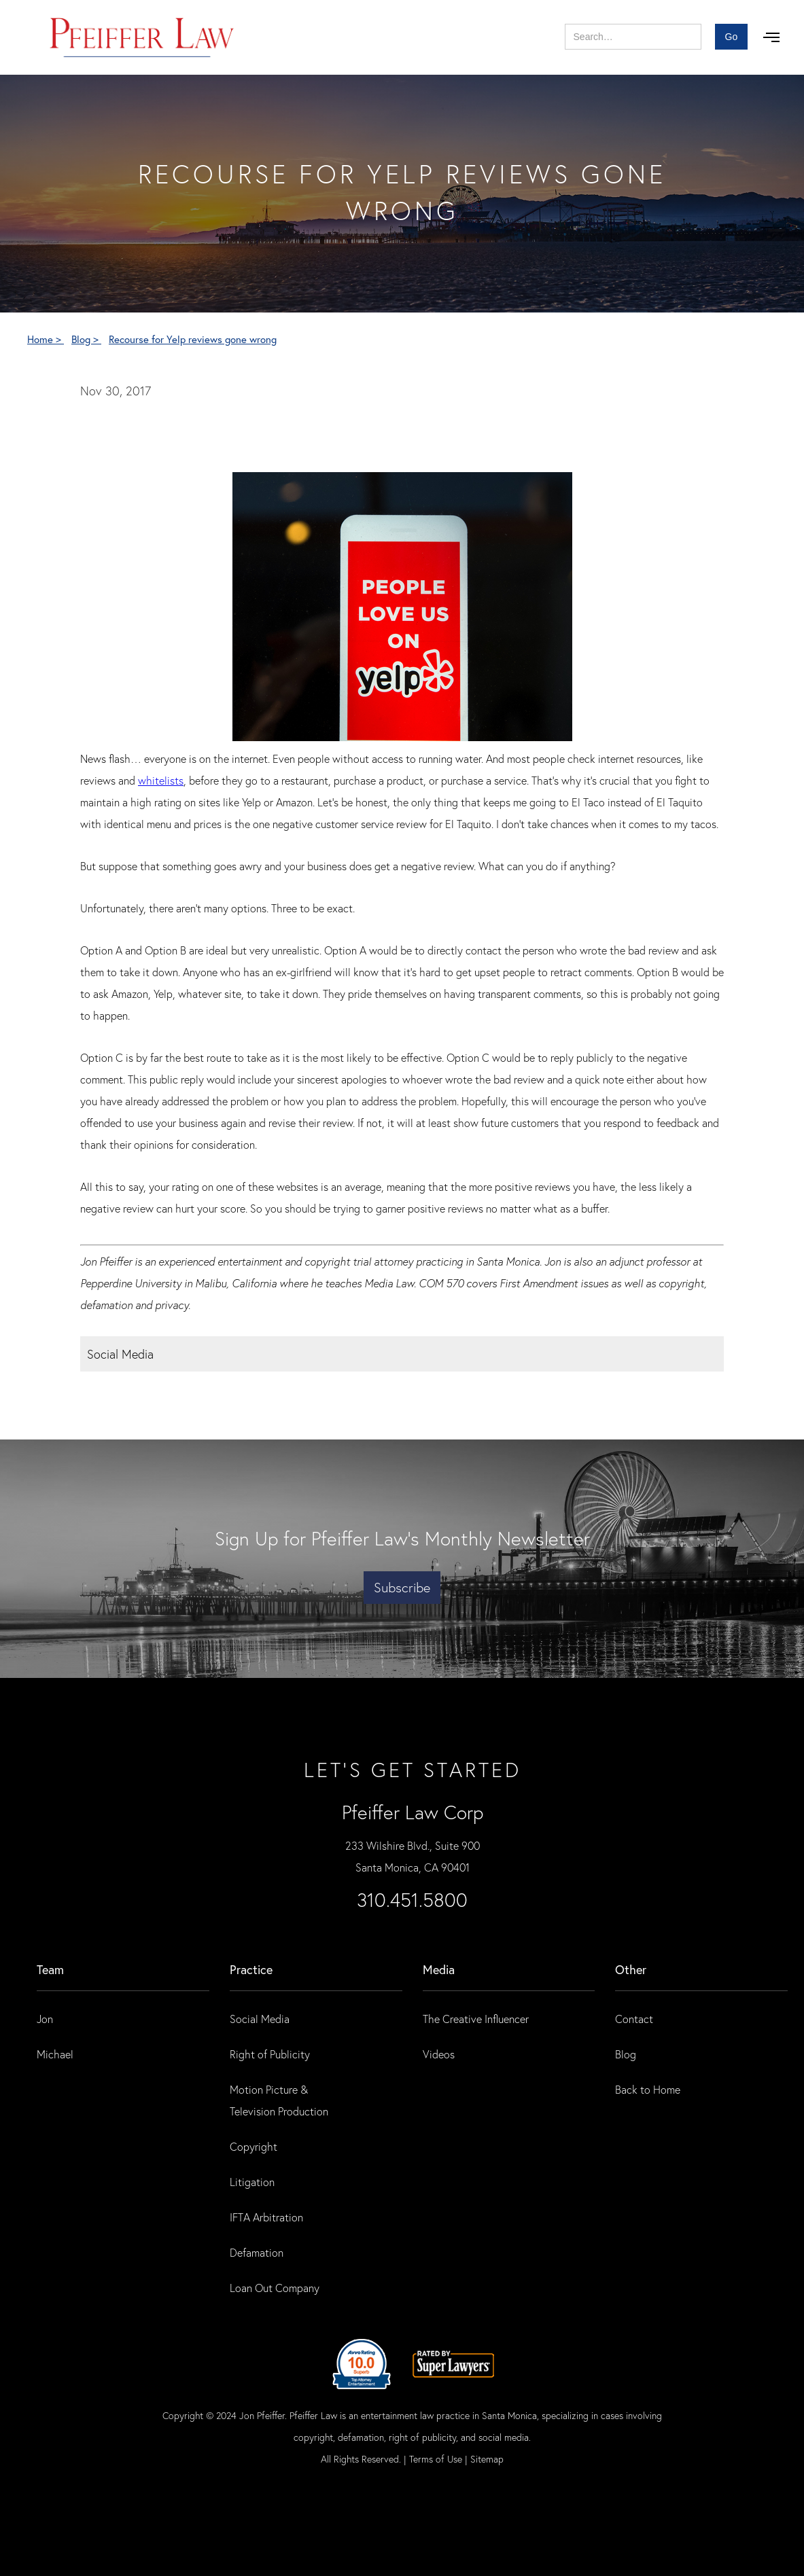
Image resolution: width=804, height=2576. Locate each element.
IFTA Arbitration (266, 2217)
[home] (142, 37)
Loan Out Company (274, 2287)
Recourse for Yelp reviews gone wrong (193, 339)
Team (50, 1969)
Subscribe (402, 1587)
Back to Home (647, 2089)
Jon (45, 2018)
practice (251, 1969)
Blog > (86, 339)
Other (630, 1969)
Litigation (252, 2182)
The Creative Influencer (476, 2018)
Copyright (253, 2146)
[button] (771, 37)
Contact (634, 2018)
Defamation (256, 2252)
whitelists (160, 780)
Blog (625, 2054)
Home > (45, 339)
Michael (55, 2054)
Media (439, 1969)
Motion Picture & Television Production (279, 2100)
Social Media (260, 2018)
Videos (439, 2054)
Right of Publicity (270, 2054)
